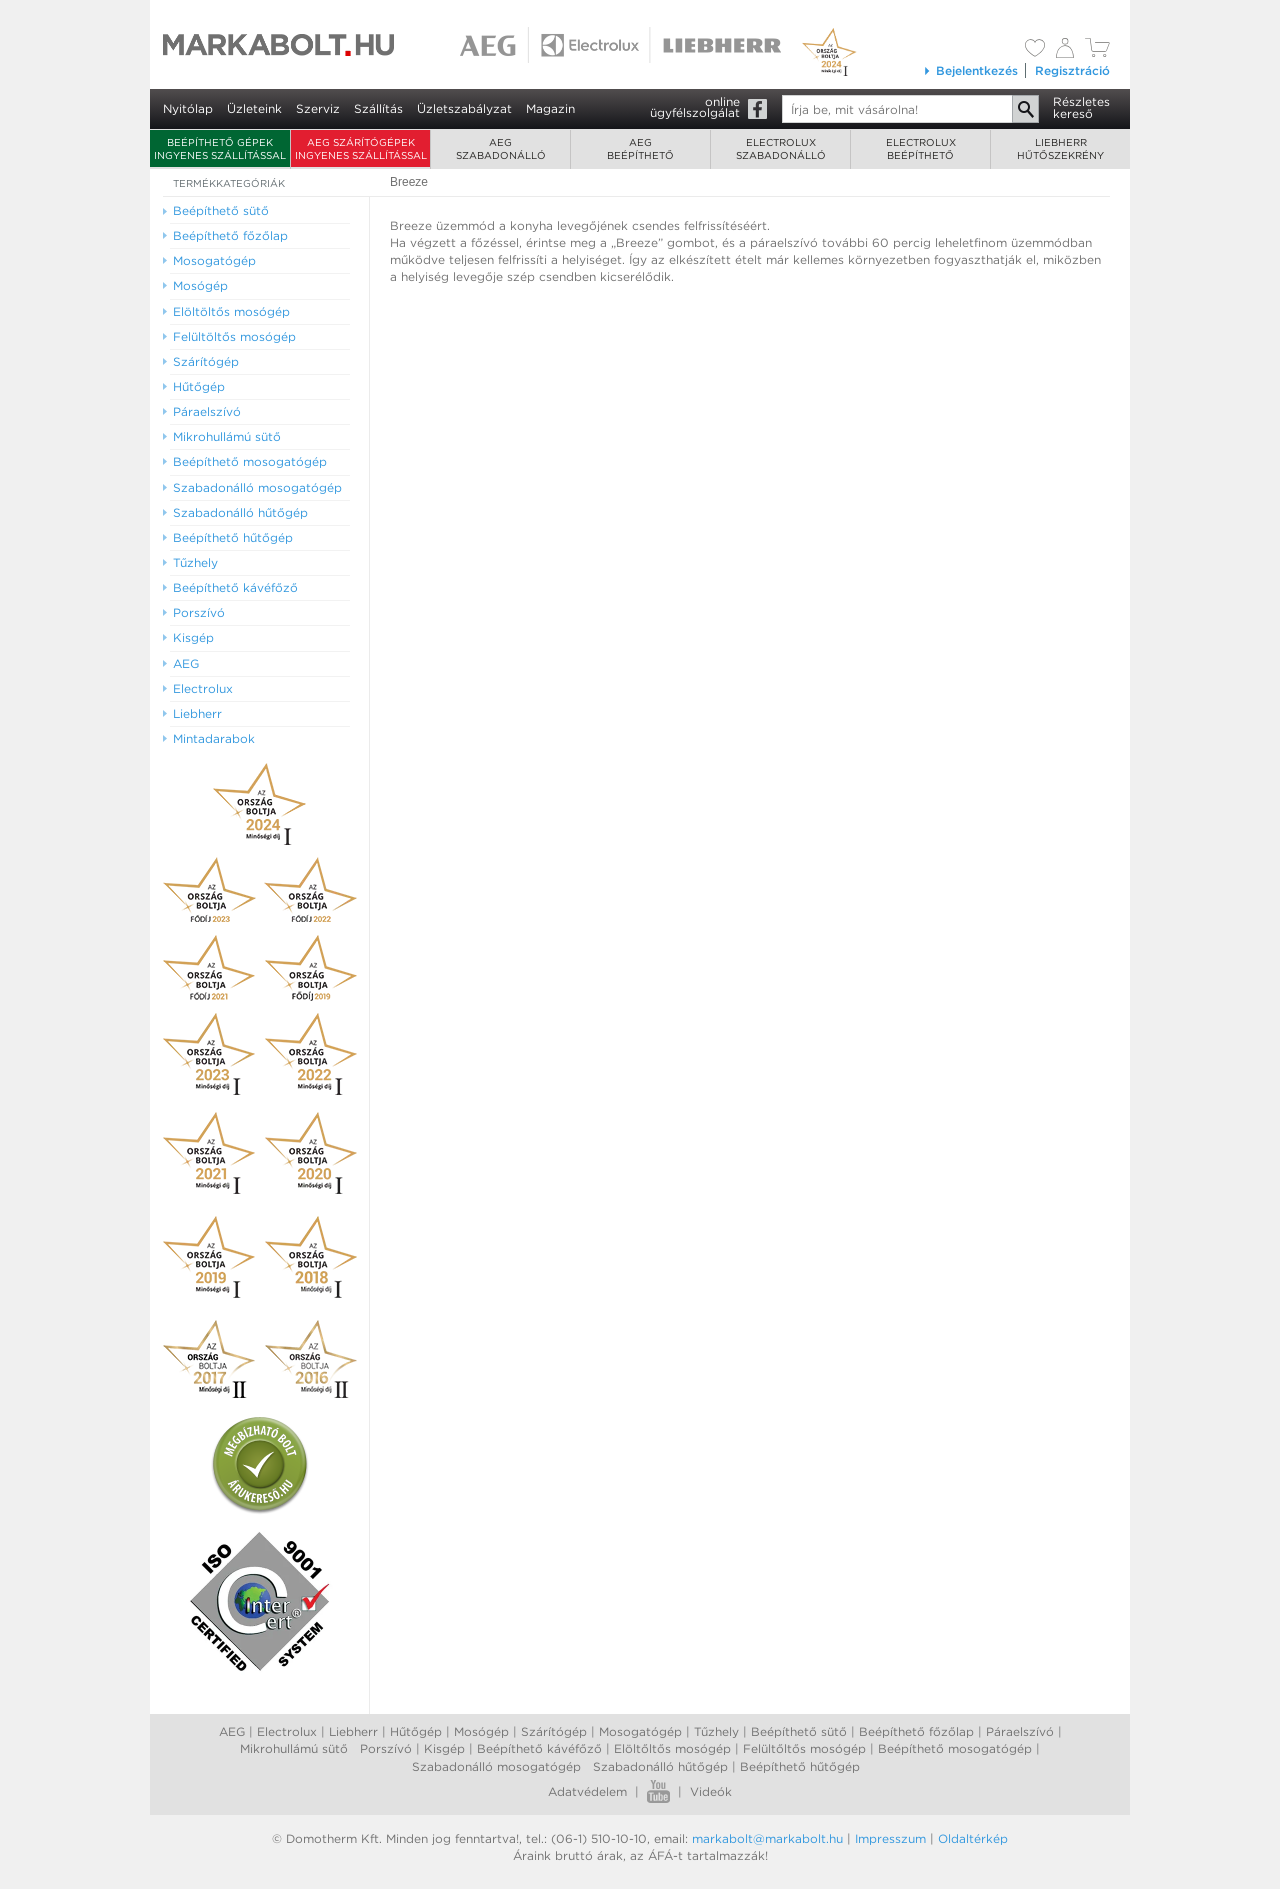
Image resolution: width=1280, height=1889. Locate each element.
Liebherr (353, 1731)
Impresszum (890, 1838)
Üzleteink (254, 108)
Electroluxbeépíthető (921, 148)
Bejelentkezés (970, 70)
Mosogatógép (640, 1731)
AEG (232, 1731)
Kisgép (444, 1748)
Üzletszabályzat (464, 108)
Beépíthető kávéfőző (539, 1748)
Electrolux (287, 1731)
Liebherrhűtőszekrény (1060, 148)
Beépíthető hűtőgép (800, 1766)
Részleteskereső (1081, 107)
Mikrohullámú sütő (294, 1748)
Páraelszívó (1020, 1731)
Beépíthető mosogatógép (955, 1748)
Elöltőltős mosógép (672, 1748)
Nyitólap (188, 108)
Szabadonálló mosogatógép (496, 1766)
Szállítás (378, 108)
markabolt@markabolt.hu (767, 1838)
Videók (711, 1791)
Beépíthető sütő (799, 1731)
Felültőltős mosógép (804, 1748)
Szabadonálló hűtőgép (660, 1766)
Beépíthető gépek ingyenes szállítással (220, 148)
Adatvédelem (587, 1791)
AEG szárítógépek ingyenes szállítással (361, 148)
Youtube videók (658, 1791)
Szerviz (318, 108)
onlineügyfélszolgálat (695, 107)
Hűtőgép (416, 1731)
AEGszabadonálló (501, 148)
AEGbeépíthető (640, 148)
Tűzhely (716, 1731)
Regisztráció (1072, 70)
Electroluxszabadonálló (781, 148)
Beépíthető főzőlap (916, 1731)
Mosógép (481, 1731)
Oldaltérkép (973, 1838)
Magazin (550, 108)
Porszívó (386, 1748)
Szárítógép (554, 1731)
